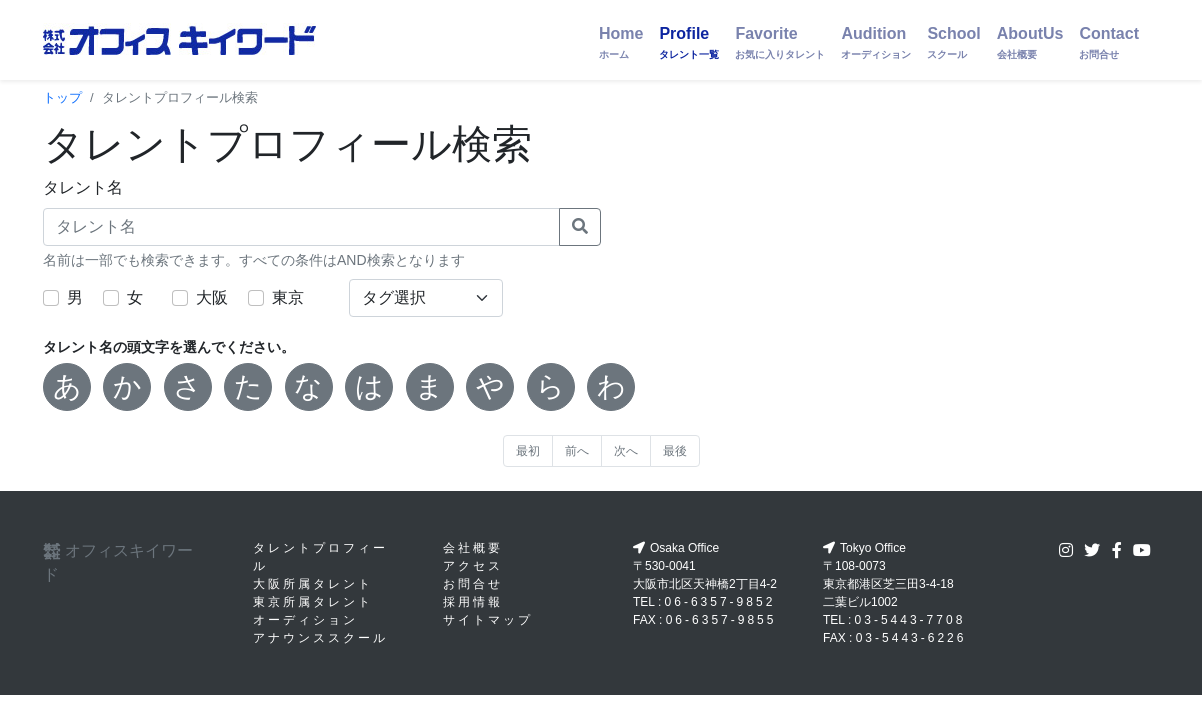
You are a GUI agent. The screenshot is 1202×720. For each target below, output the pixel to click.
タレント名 (83, 187)
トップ (62, 97)
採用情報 (473, 602)
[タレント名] (301, 227)
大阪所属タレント (313, 584)
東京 (288, 297)
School (953, 42)
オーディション (305, 620)
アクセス (473, 566)
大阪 (212, 297)
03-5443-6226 (911, 638)
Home (621, 42)
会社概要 (473, 548)
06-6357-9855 (721, 620)
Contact (1109, 42)
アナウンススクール (320, 638)
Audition (876, 42)
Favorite (780, 42)
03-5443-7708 (910, 620)
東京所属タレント (313, 602)
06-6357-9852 (720, 602)
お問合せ (473, 584)
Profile (689, 42)
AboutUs (1030, 42)
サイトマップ (488, 620)
